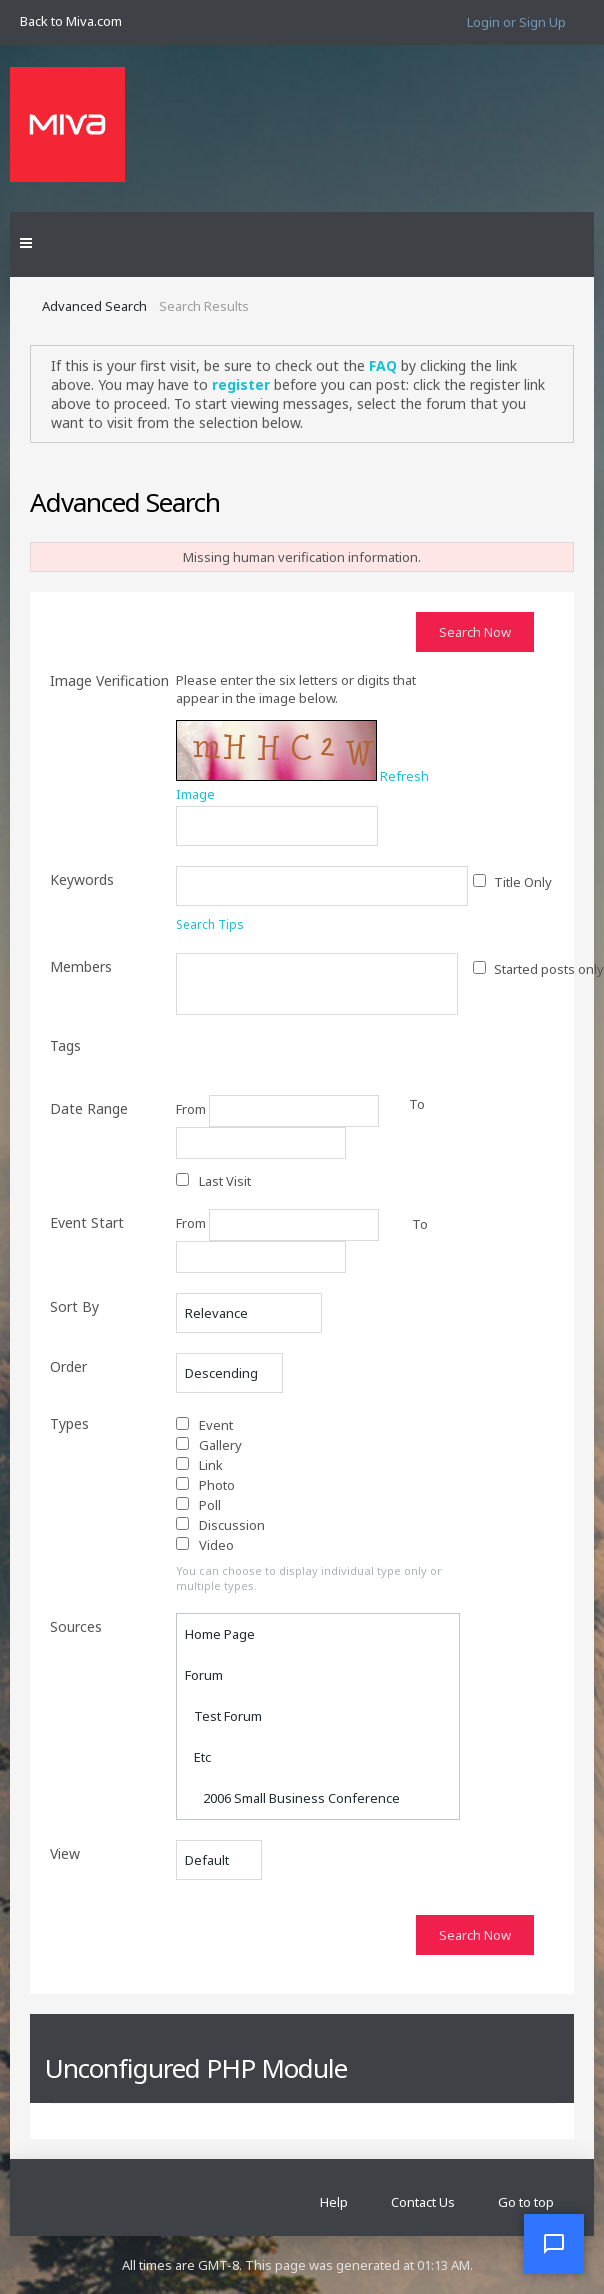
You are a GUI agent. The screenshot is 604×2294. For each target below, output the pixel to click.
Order (68, 1366)
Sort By (74, 1306)
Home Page (220, 1634)
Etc (198, 1757)
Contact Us (423, 2202)
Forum (204, 1675)
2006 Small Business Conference (292, 1798)
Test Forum (223, 1716)
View (65, 1853)
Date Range (89, 1108)
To (420, 1224)
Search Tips (210, 924)
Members (81, 966)
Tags (65, 1045)
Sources (76, 1626)
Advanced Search (94, 306)
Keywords (82, 879)
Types (69, 1423)
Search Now (475, 632)
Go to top (526, 2202)
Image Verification (109, 680)
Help (334, 2202)
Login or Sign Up (516, 22)
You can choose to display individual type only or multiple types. (309, 1578)
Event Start (87, 1222)
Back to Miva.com (71, 21)
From (277, 1111)
